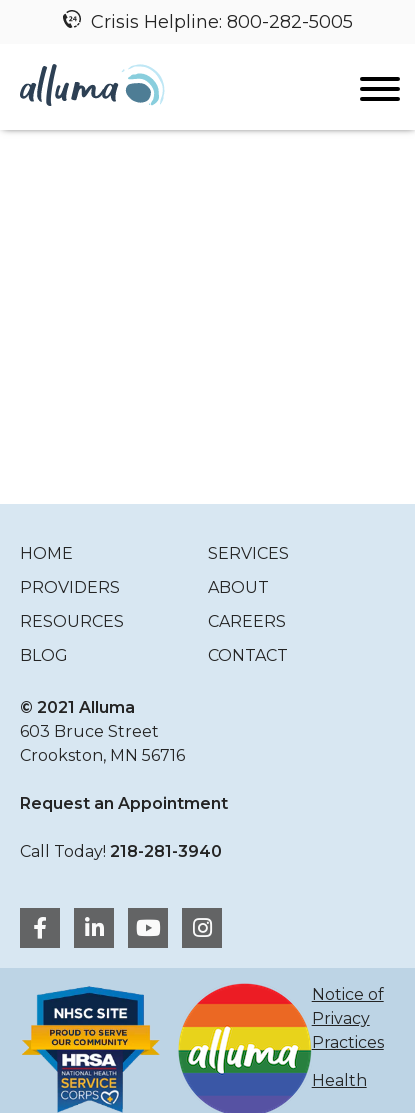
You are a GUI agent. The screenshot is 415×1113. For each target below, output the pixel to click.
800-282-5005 (290, 22)
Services (248, 553)
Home (46, 553)
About (238, 587)
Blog (44, 655)
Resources (72, 621)
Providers (70, 587)
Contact (248, 655)
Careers (247, 621)
